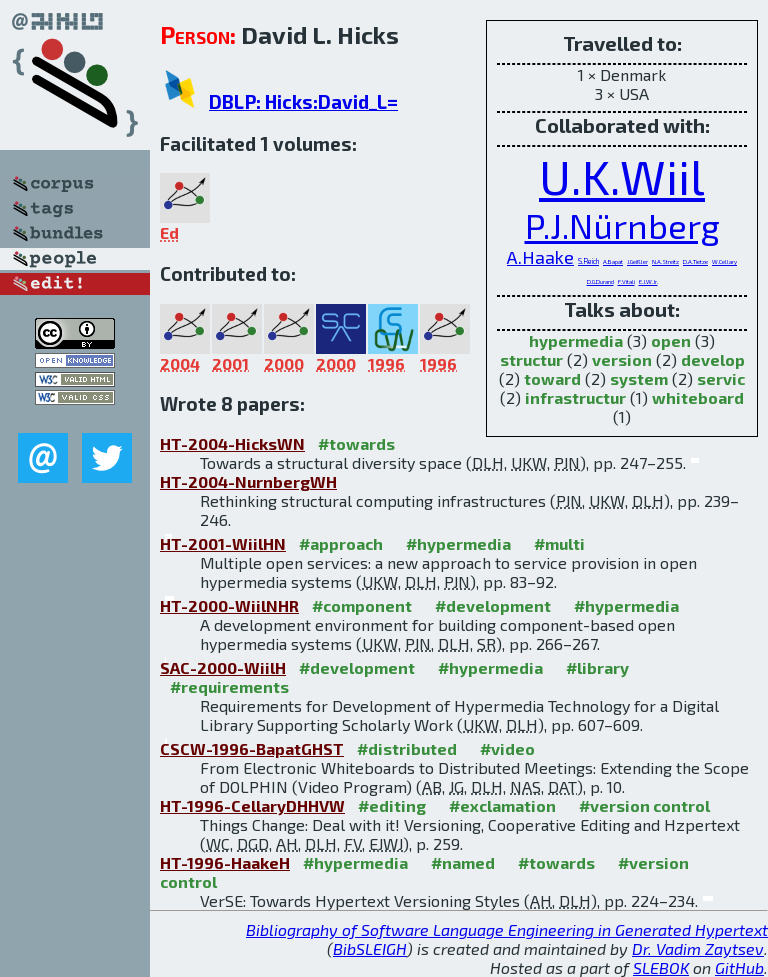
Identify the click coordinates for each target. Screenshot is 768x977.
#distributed (407, 748)
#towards (356, 443)
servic (721, 378)
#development (493, 605)
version (622, 359)
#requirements (229, 686)
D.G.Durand (600, 281)
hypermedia (576, 340)
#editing (392, 805)
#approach (341, 543)
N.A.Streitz (665, 261)
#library (597, 667)
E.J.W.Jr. (648, 281)
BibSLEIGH (370, 948)
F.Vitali (626, 281)
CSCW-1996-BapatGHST (252, 748)
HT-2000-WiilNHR (229, 605)
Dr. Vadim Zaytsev (698, 948)
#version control (644, 805)
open (671, 340)
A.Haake (540, 257)
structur (531, 359)
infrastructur (575, 397)
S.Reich (588, 261)
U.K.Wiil (622, 176)
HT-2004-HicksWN (232, 443)
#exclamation (502, 805)
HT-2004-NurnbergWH (248, 481)
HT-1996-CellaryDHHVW (252, 805)
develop (713, 359)
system (639, 378)
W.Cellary (724, 261)
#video (507, 748)
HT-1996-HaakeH (225, 862)
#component (362, 605)
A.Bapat (613, 261)
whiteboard (698, 397)
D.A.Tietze (695, 261)
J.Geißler (637, 261)
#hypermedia (458, 543)
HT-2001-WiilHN (223, 543)
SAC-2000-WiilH (223, 667)
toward (552, 378)
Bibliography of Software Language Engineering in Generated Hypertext (507, 929)
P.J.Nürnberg (622, 225)
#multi (559, 543)
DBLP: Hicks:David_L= (303, 101)
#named (463, 862)
